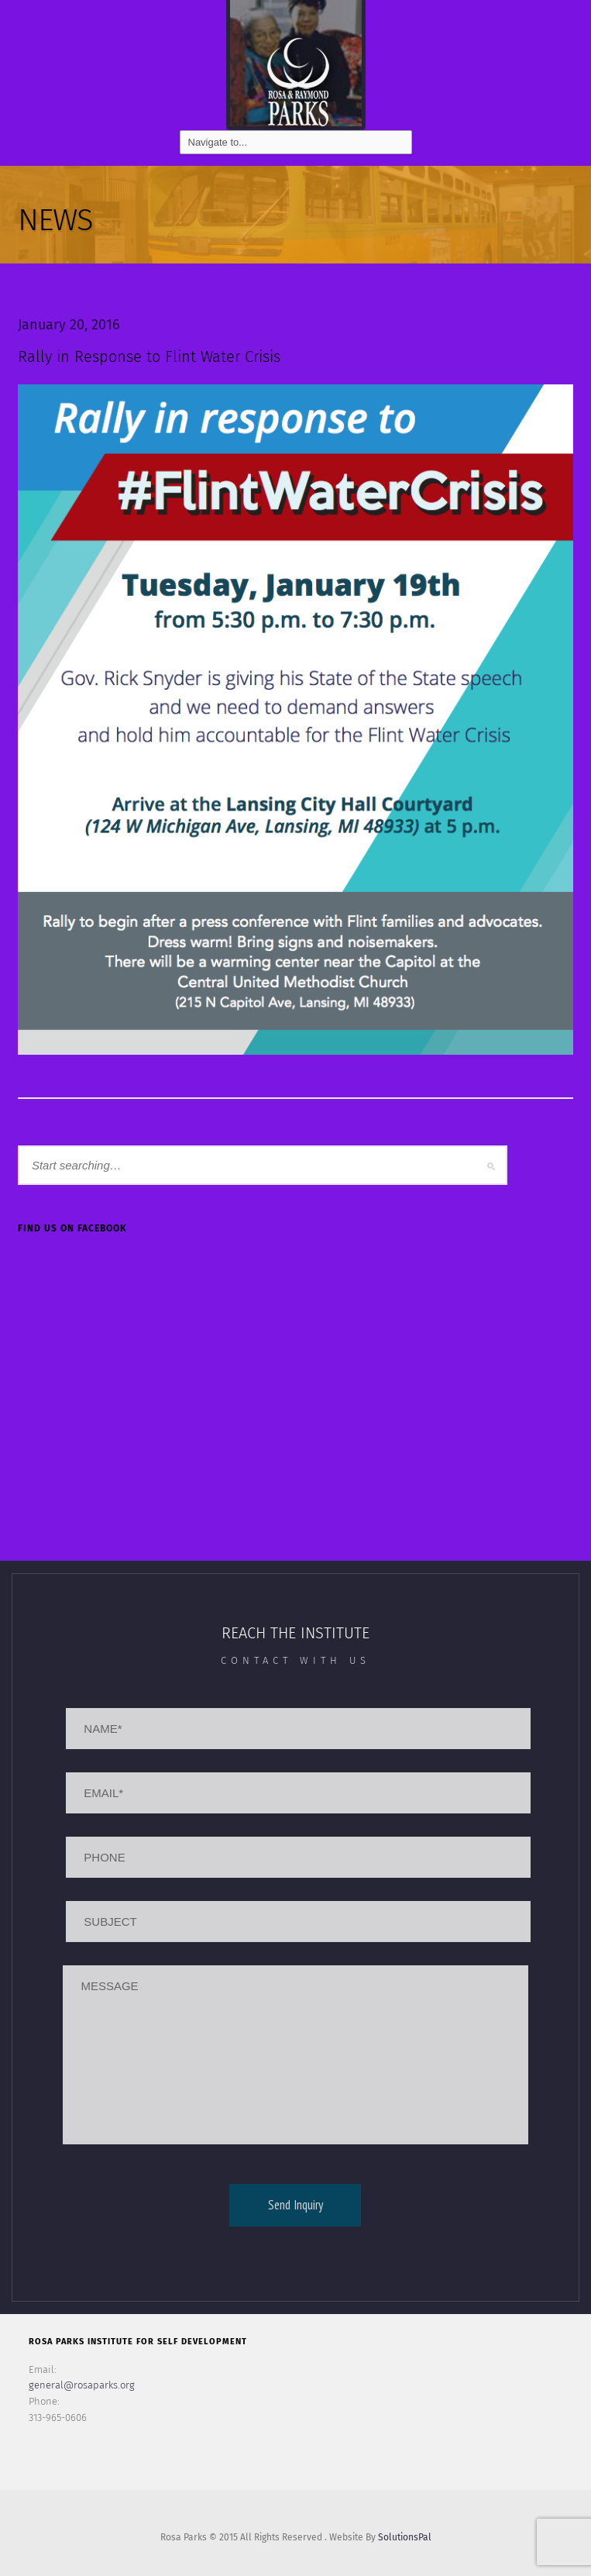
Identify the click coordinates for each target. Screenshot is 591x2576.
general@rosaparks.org (82, 2385)
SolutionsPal (404, 2537)
